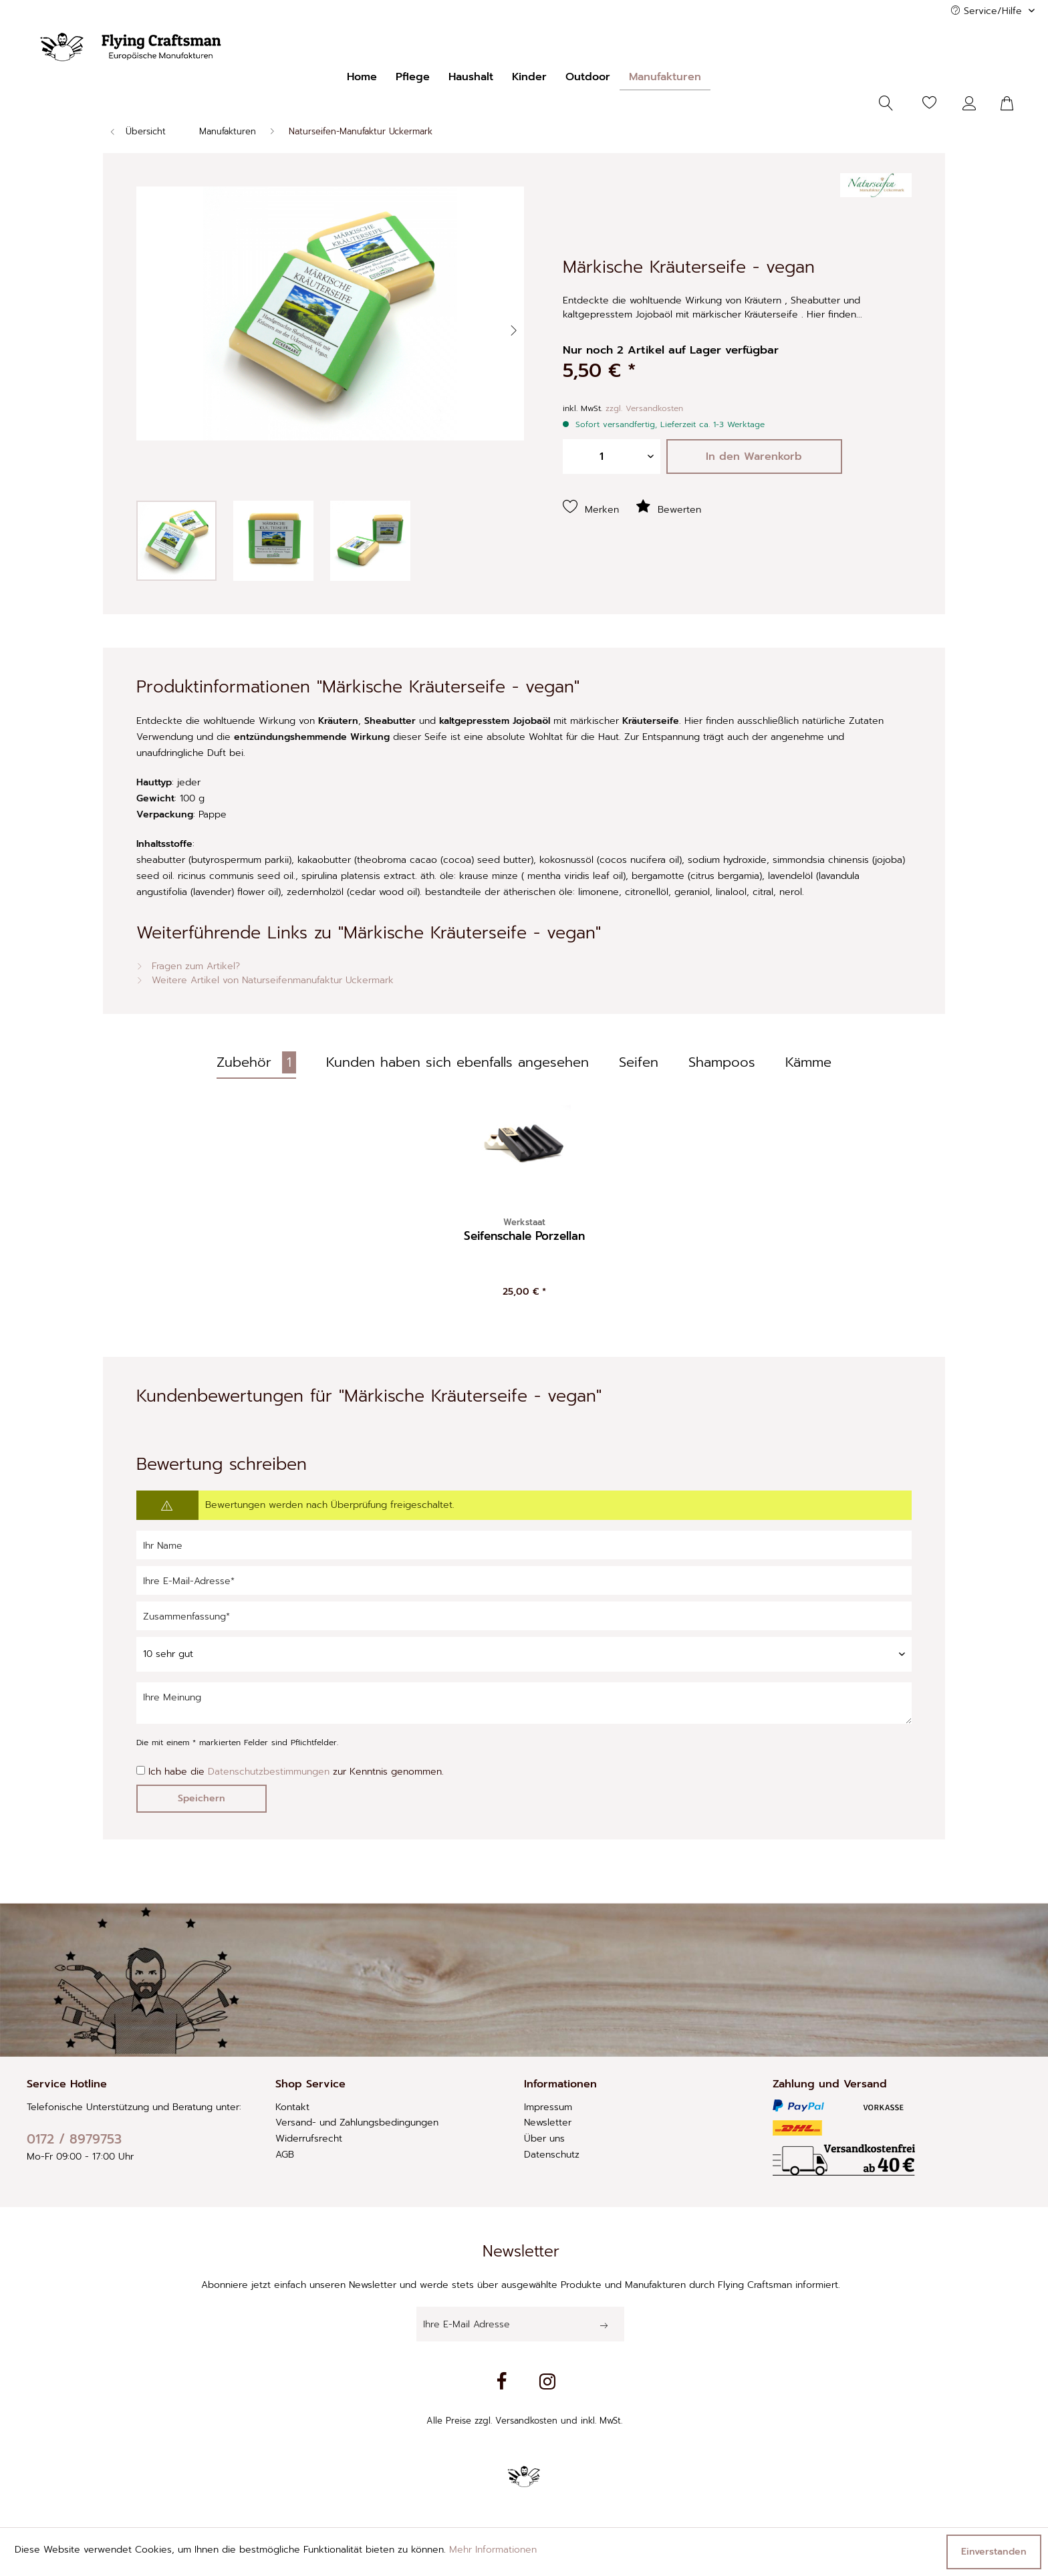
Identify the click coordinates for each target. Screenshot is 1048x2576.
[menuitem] (362, 76)
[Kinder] (529, 76)
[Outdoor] (588, 76)
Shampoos (721, 1062)
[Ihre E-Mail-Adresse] (524, 1580)
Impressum (548, 2107)
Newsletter (547, 2122)
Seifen (638, 1062)
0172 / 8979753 (74, 2139)
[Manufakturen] (665, 76)
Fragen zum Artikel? (188, 966)
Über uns (544, 2139)
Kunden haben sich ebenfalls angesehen (457, 1062)
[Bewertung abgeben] (524, 1654)
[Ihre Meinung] (524, 1703)
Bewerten (668, 507)
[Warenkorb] (1015, 103)
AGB (284, 2155)
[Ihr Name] (524, 1545)
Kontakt (292, 2107)
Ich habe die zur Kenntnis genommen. (296, 1772)
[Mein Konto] (972, 103)
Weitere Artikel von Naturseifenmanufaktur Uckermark (265, 980)
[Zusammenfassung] (524, 1615)
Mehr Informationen (493, 2550)
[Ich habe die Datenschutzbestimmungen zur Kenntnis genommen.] (140, 1770)
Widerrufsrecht (308, 2139)
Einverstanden (994, 2552)
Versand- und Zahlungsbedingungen (356, 2122)
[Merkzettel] (929, 103)
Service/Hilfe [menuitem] (988, 11)
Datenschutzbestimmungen (269, 1772)
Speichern (201, 1798)
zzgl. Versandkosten (644, 408)
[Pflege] (412, 76)
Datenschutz (551, 2155)
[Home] (362, 76)
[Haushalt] (471, 76)
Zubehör (256, 1062)
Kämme (808, 1062)
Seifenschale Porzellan (524, 1230)
